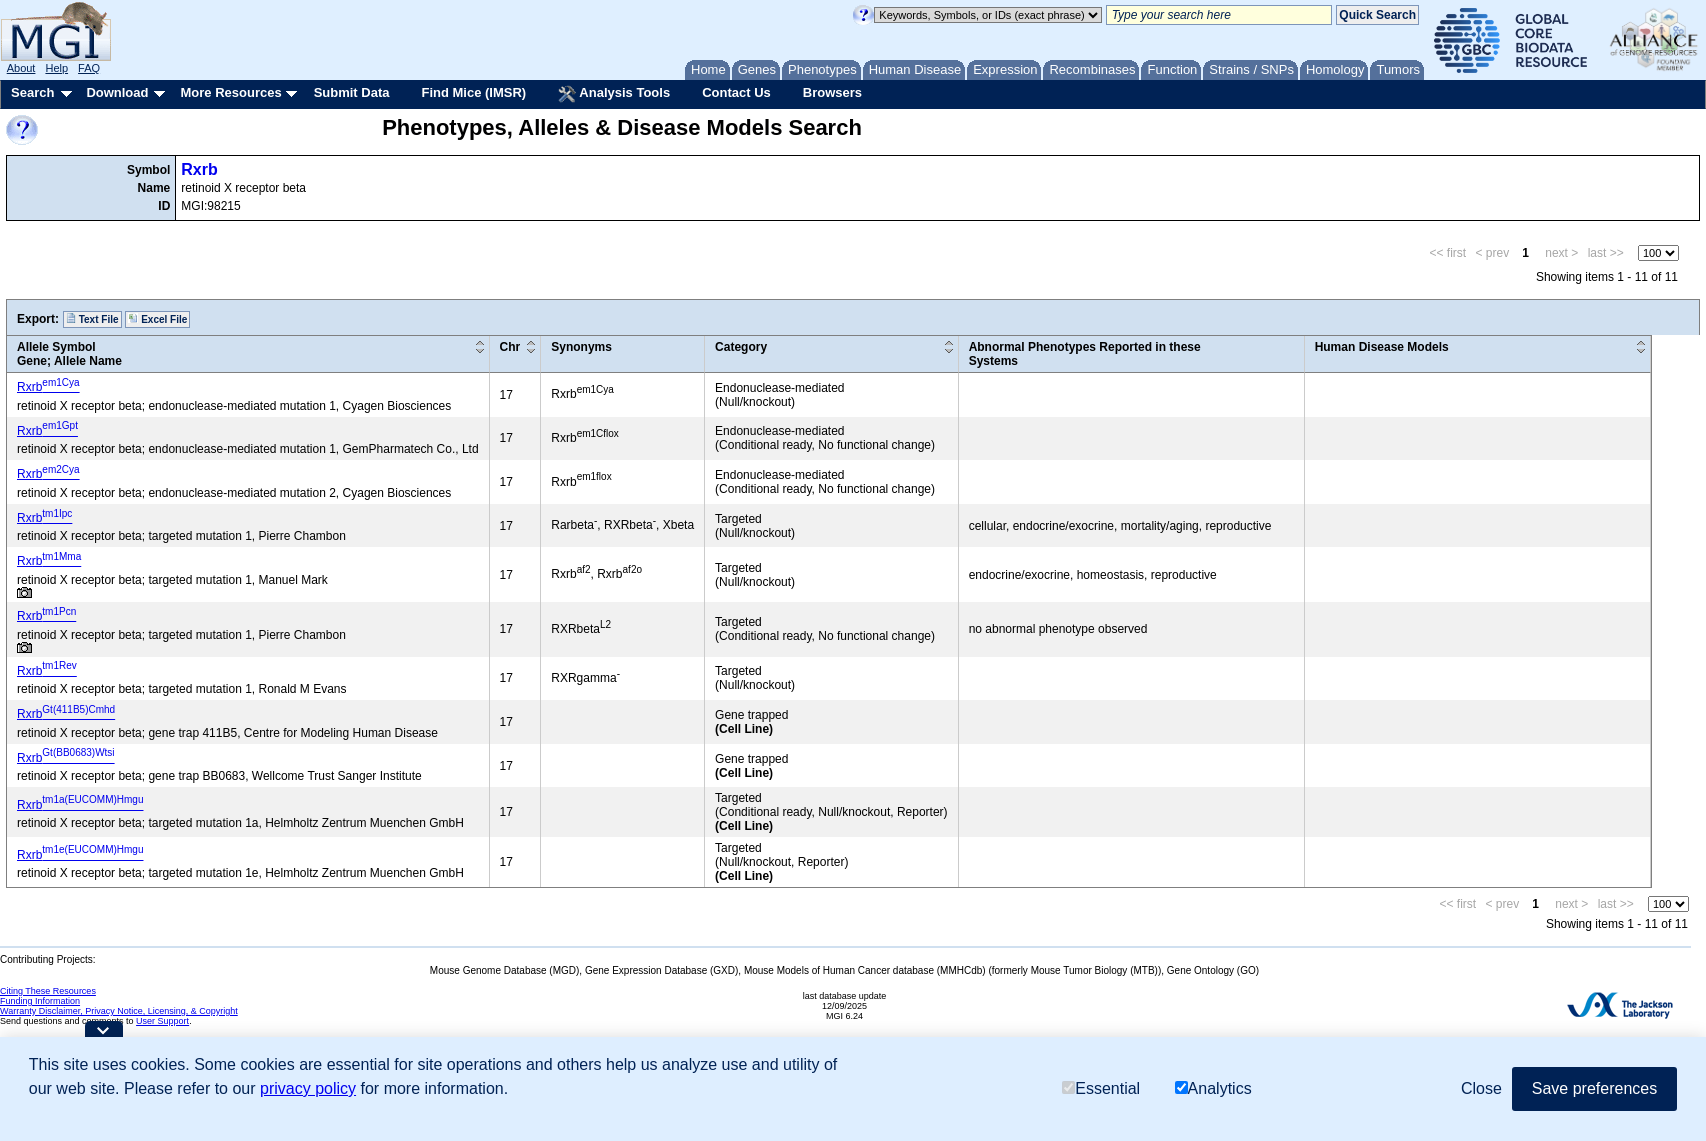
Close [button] (1481, 1088)
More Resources (230, 92)
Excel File (157, 319)
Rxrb (199, 169)
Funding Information (40, 1001)
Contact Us (736, 92)
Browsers (832, 92)
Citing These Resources (48, 991)
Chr (510, 347)
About (21, 68)
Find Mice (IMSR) (473, 92)
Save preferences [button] (1594, 1088)
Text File (92, 319)
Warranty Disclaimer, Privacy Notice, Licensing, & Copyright (119, 1011)
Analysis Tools (614, 94)
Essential (1101, 1088)
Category (741, 347)
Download (117, 92)
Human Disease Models (1382, 347)
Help (56, 68)
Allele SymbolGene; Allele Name (69, 354)
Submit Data (352, 92)
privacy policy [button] (308, 1088)
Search (32, 92)
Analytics (1213, 1088)
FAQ (89, 68)
